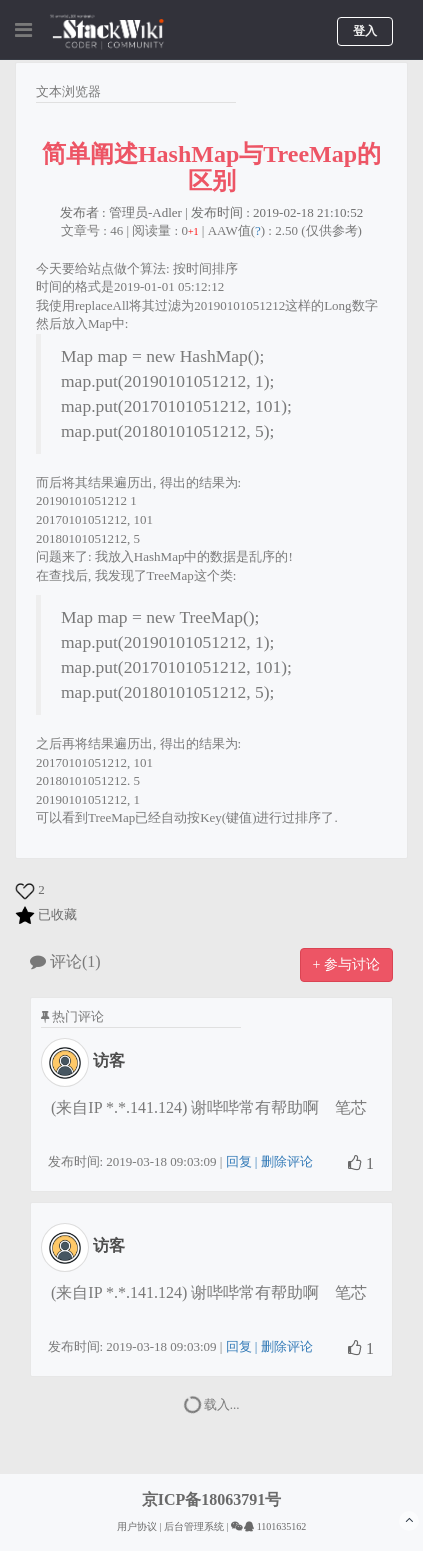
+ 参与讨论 (346, 964)
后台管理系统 (194, 1526)
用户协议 (137, 1526)
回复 (239, 1161)
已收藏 (57, 914)
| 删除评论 (282, 1161)
